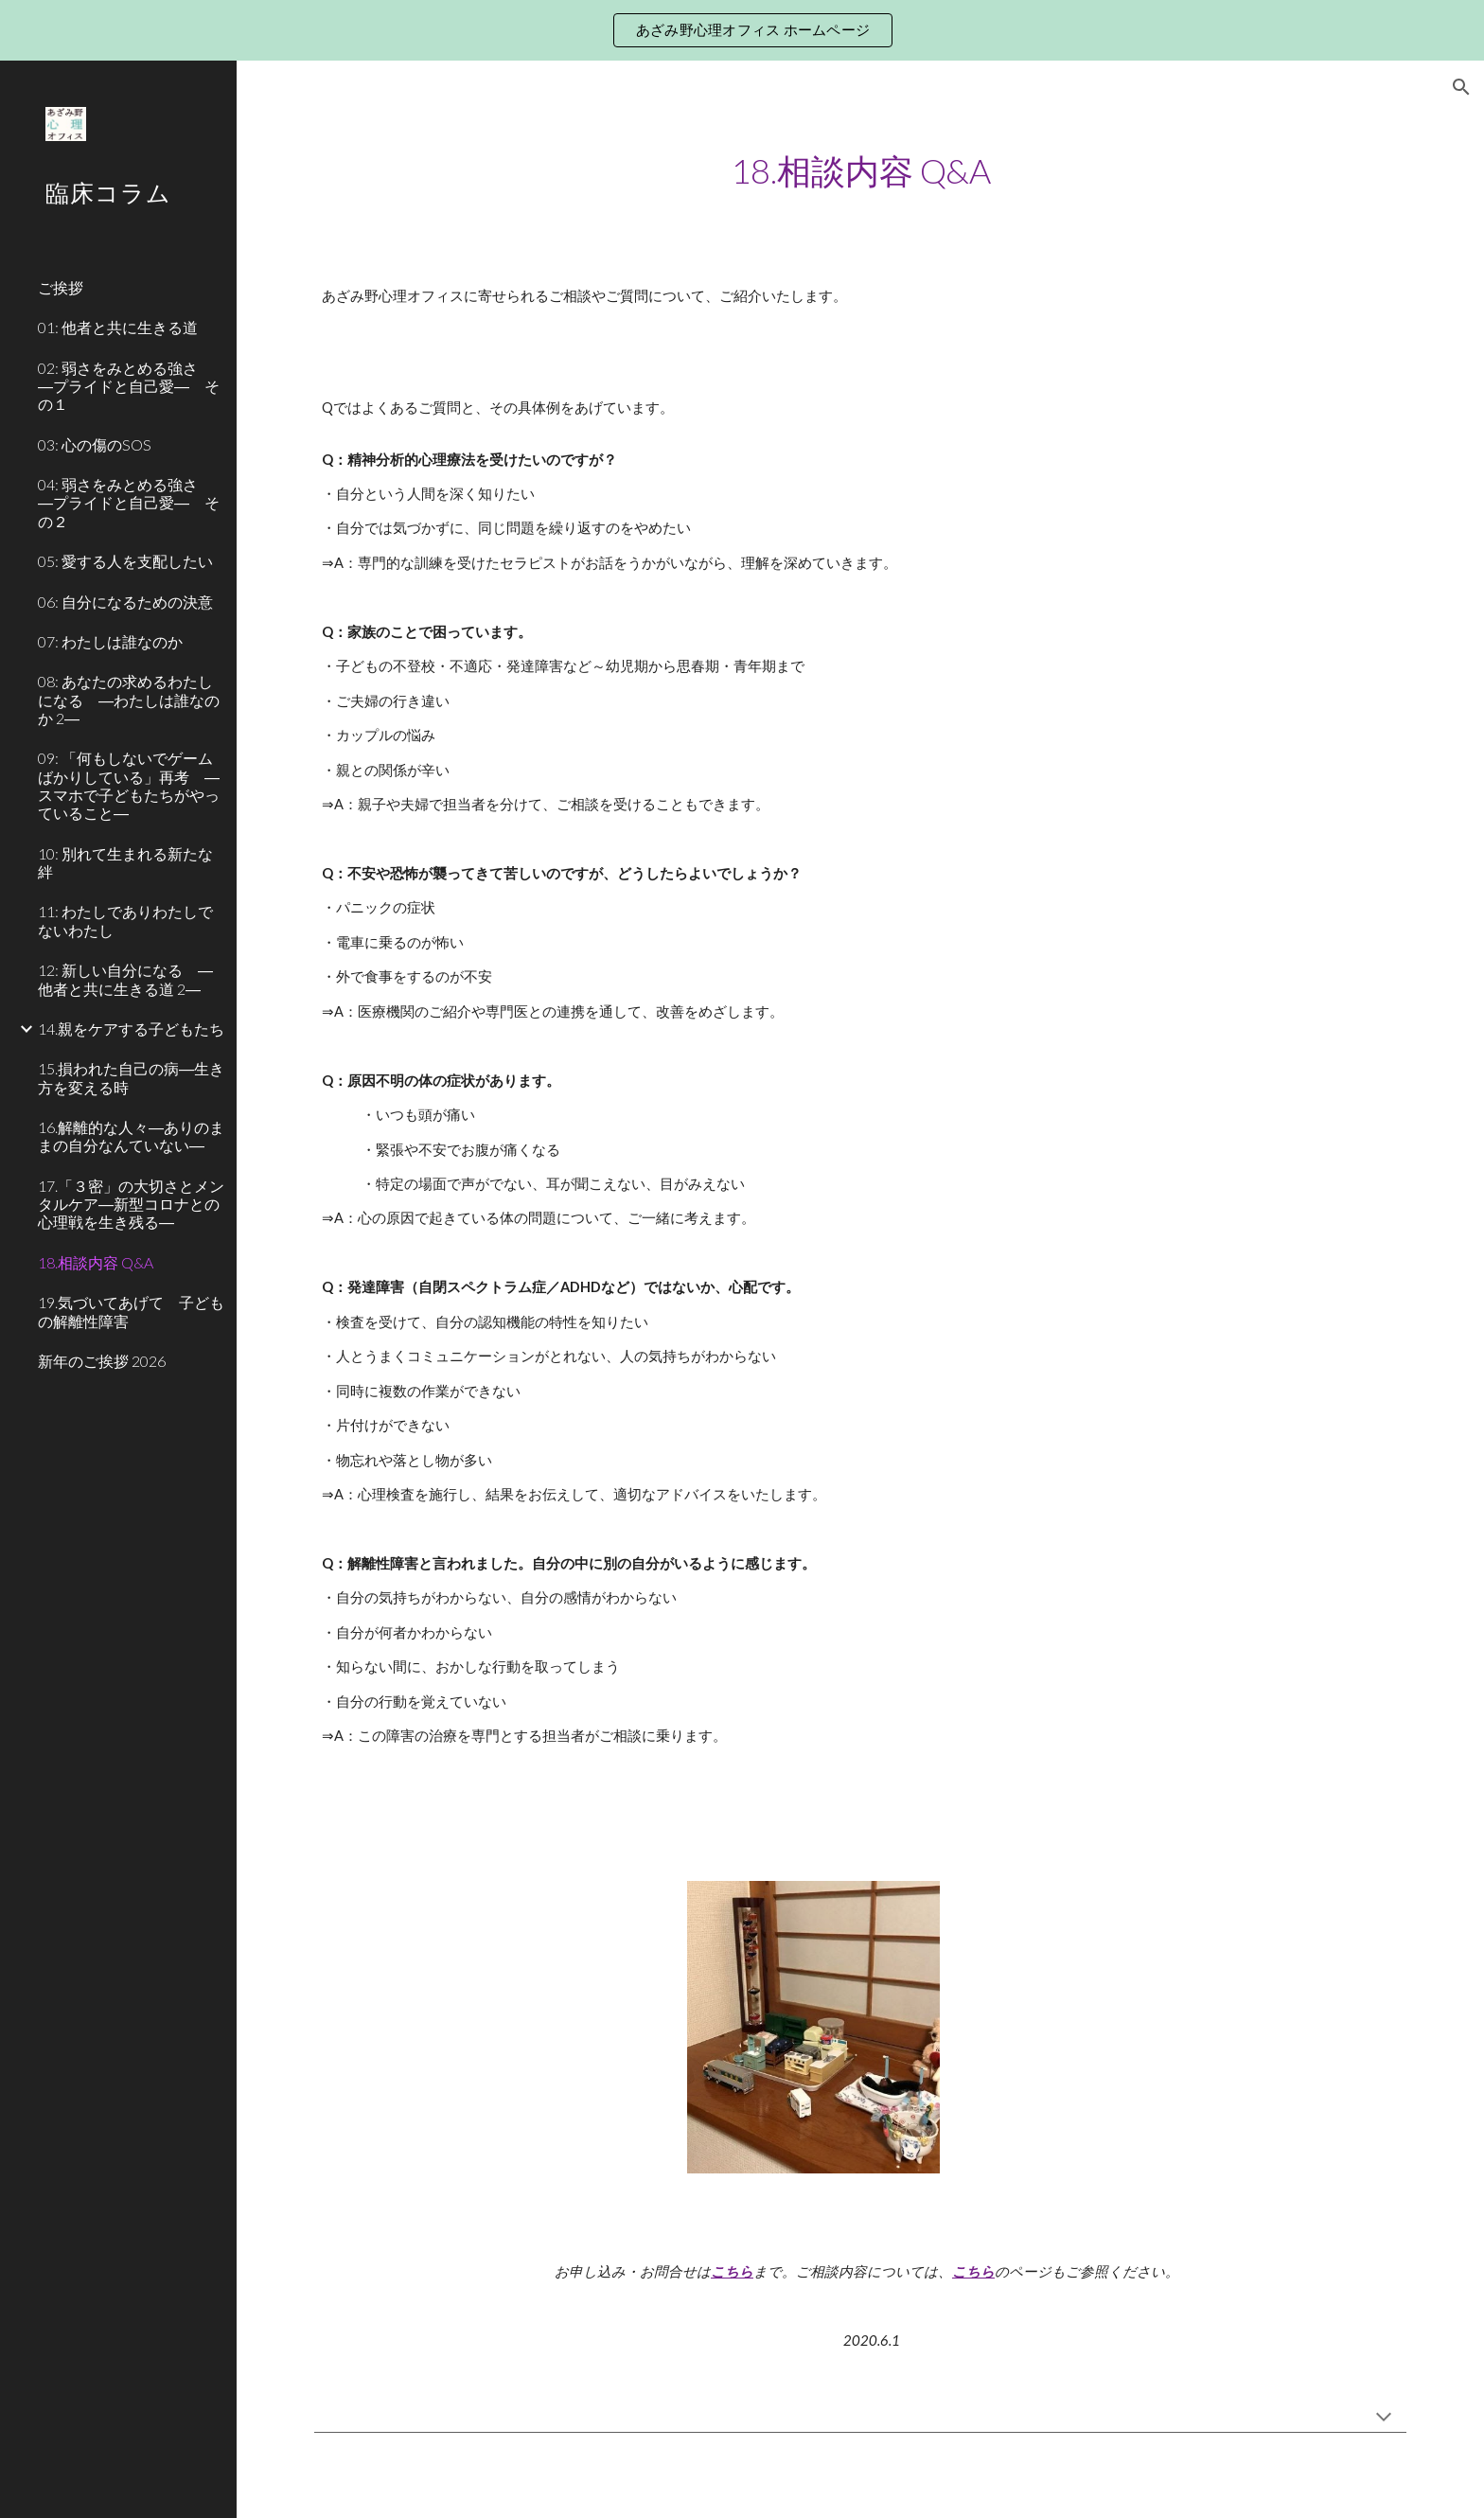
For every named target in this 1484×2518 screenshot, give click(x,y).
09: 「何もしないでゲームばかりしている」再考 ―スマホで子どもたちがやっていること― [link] (129, 785)
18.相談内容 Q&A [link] (95, 1262)
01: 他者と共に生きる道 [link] (118, 327)
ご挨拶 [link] (60, 287)
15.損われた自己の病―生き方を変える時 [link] (131, 1077)
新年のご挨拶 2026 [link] (102, 1361)
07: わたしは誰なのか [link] (110, 641)
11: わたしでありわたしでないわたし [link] (125, 920)
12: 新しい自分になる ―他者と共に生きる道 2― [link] (125, 979)
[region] (742, 30)
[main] (860, 171)
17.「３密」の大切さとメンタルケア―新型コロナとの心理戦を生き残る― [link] (131, 1204)
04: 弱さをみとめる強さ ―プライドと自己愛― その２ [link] (129, 502)
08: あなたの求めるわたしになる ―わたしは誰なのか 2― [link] (129, 699)
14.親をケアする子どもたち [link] (131, 1028)
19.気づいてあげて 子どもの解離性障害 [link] (131, 1311)
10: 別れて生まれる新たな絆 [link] (125, 862)
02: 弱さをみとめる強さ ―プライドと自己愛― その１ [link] (129, 386)
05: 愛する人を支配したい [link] (125, 561)
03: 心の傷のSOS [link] (94, 444)
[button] (1461, 87)
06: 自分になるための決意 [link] (125, 602)
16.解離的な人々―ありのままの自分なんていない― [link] (131, 1136)
